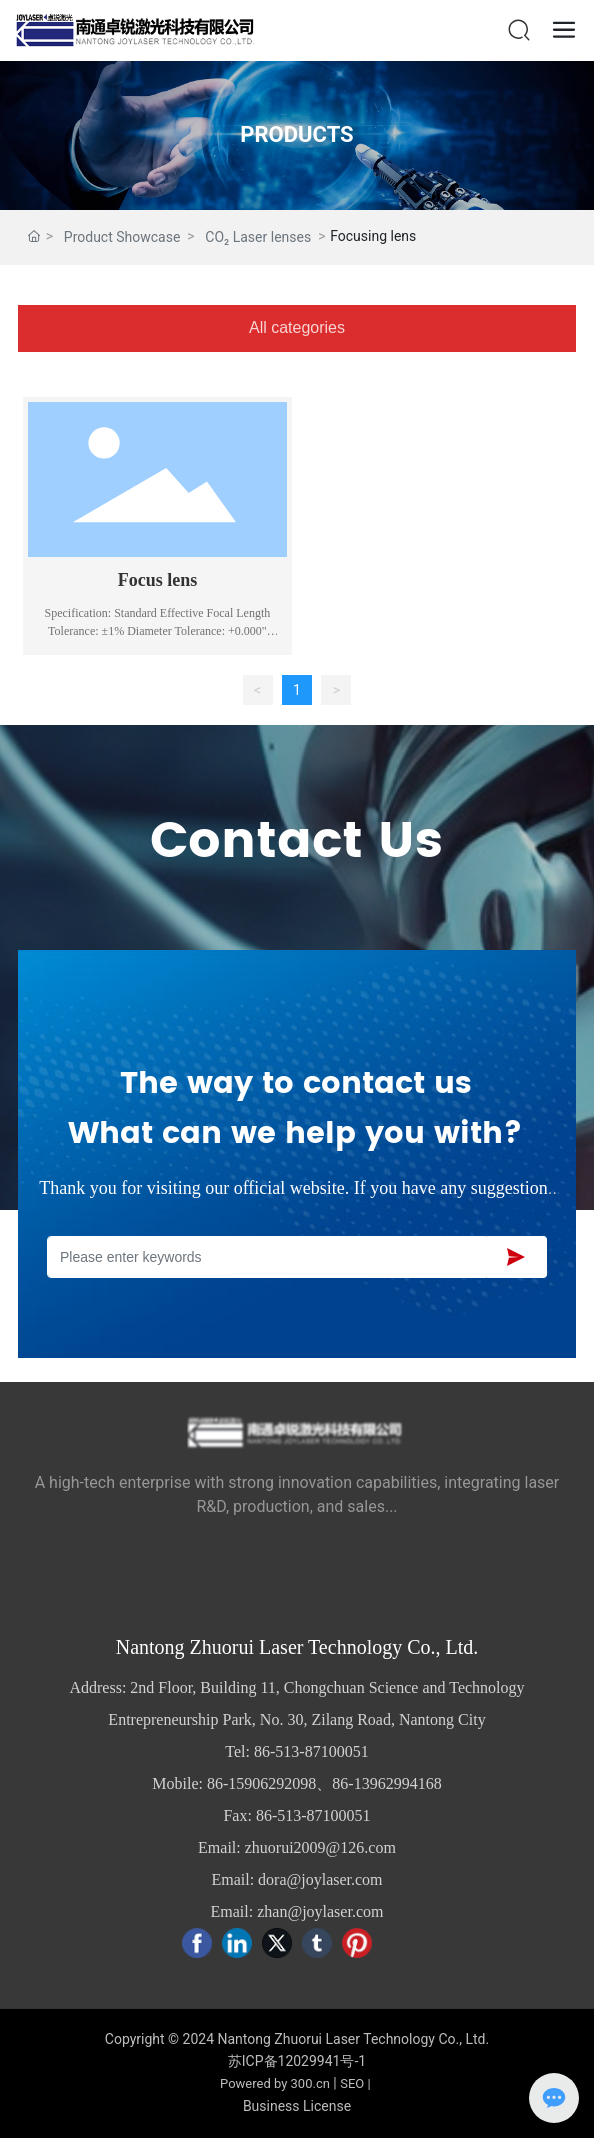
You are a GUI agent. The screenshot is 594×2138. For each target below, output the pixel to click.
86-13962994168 (386, 1783)
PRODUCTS (296, 134)
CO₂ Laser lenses (258, 237)
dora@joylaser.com (320, 1879)
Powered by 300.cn (275, 2083)
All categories (297, 327)
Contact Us (296, 842)
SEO (352, 2083)
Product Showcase (122, 237)
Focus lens (158, 580)
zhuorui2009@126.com (320, 1847)
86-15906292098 (261, 1783)
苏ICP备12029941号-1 (297, 2061)
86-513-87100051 (311, 1751)
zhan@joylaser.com (320, 1911)
